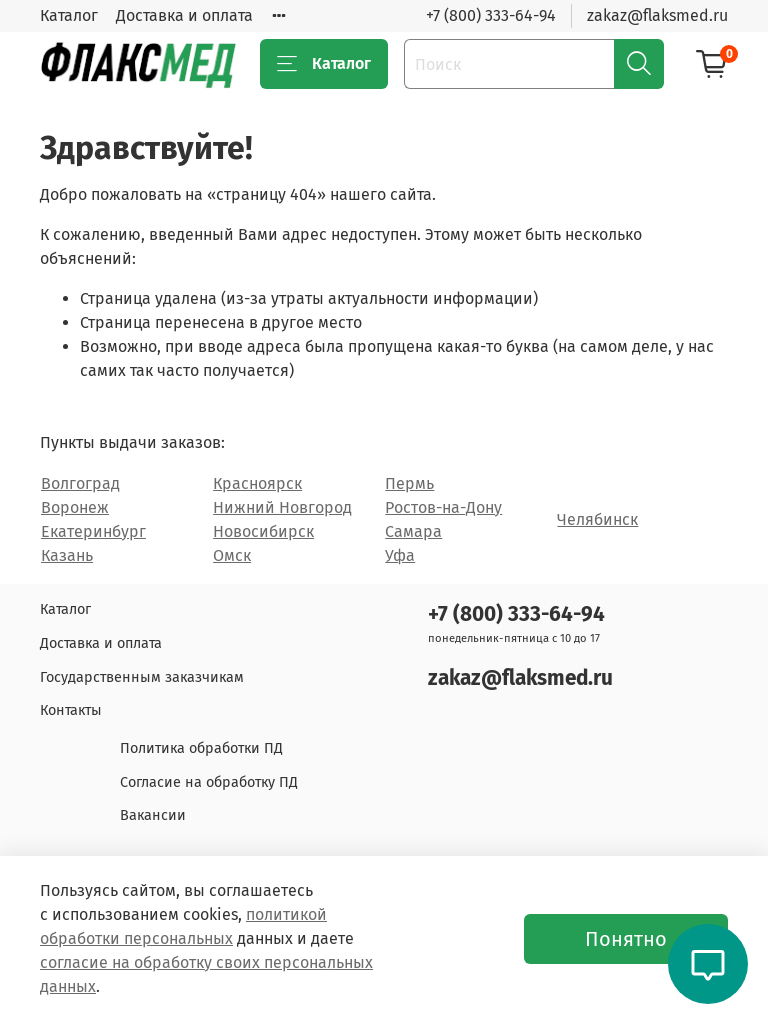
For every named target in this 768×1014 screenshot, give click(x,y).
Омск (232, 555)
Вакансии (153, 815)
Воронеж (75, 507)
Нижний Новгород (282, 507)
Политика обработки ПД (201, 748)
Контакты (71, 710)
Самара (413, 531)
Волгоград (80, 483)
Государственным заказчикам (142, 677)
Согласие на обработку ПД (209, 782)
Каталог (69, 15)
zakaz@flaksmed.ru (657, 15)
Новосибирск (263, 531)
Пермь (409, 483)
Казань (67, 555)
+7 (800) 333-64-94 (491, 15)
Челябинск (597, 519)
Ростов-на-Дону (443, 507)
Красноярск (257, 483)
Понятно (626, 939)
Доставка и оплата (184, 15)
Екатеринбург (93, 531)
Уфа (400, 555)
